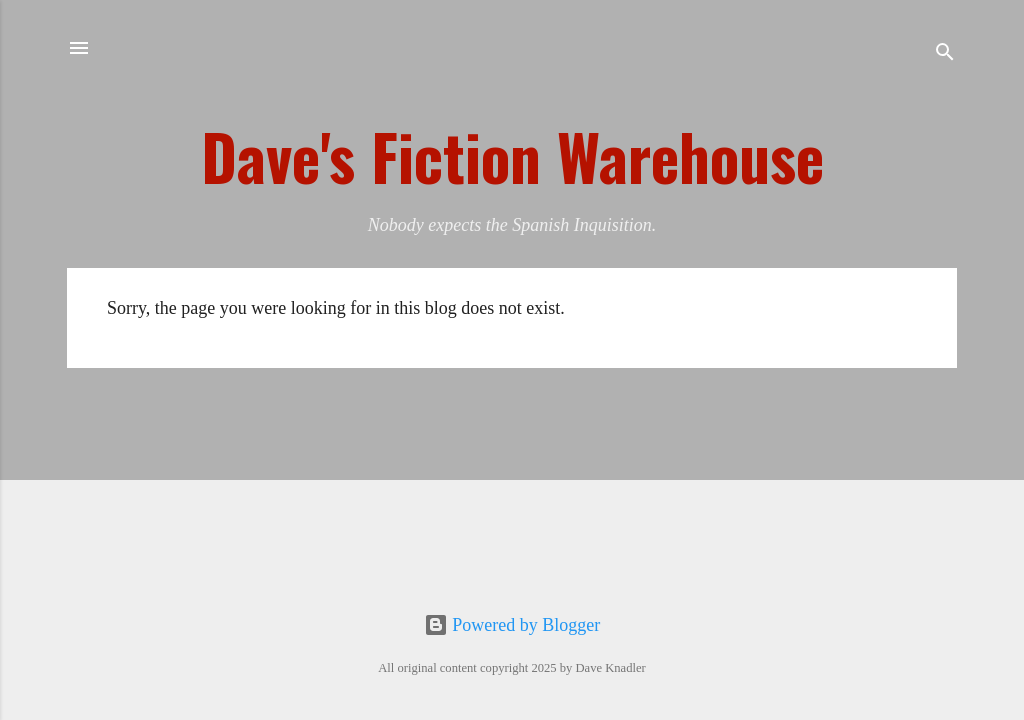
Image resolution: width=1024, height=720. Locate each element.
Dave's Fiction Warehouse (512, 156)
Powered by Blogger (512, 625)
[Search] (945, 54)
